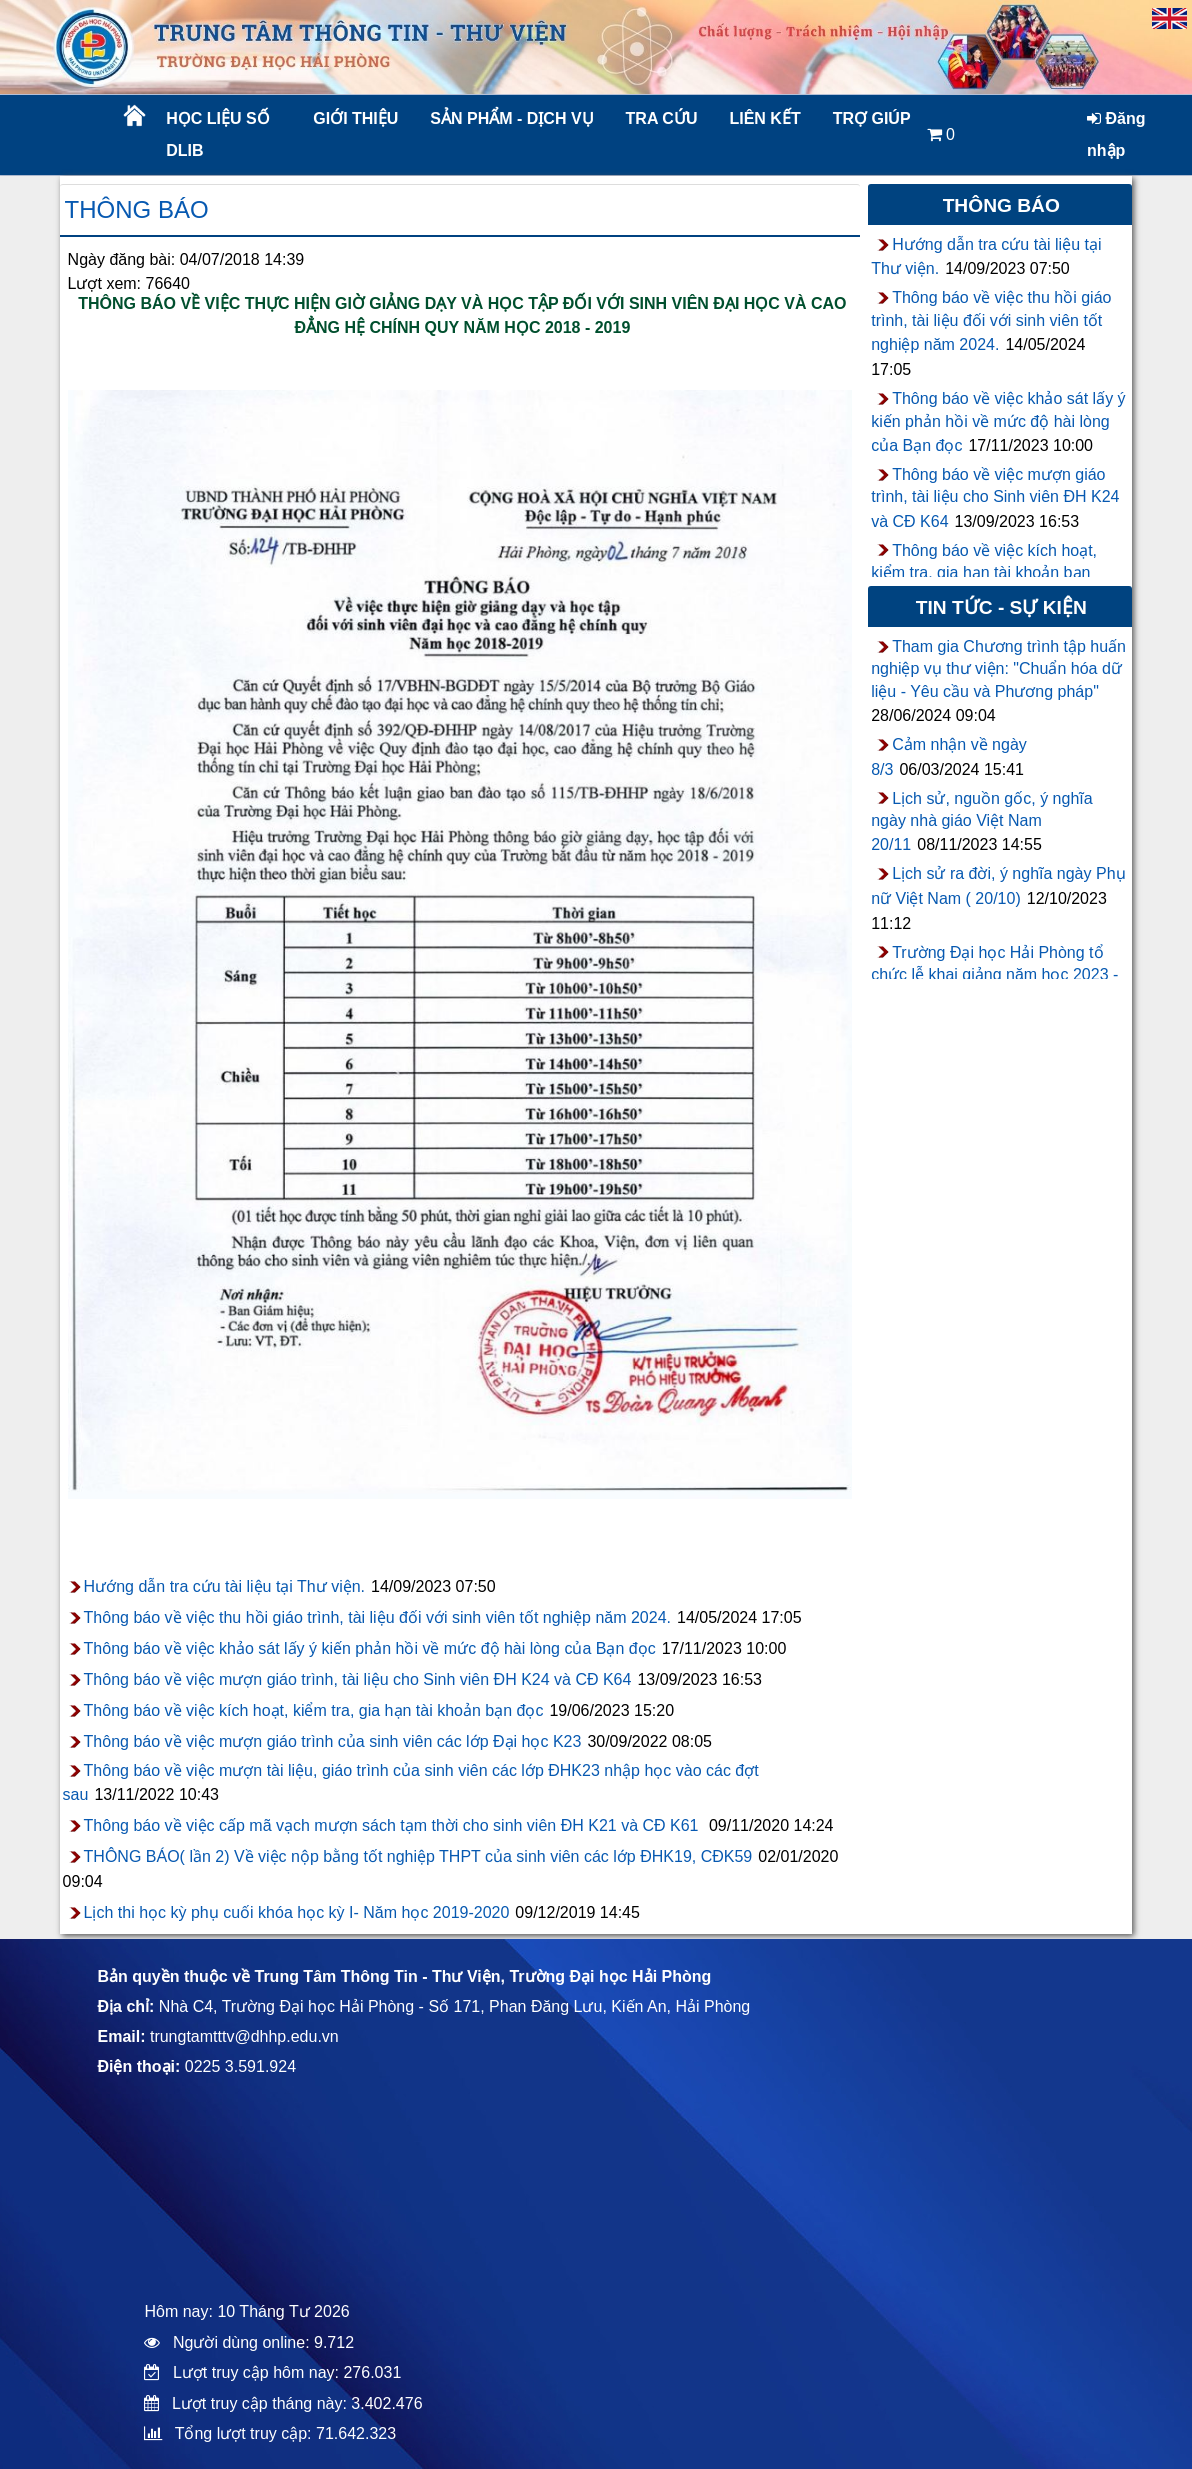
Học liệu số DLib (217, 134)
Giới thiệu (355, 118)
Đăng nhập (1116, 134)
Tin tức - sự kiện (1001, 607)
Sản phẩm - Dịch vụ (510, 118)
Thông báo (137, 209)
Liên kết (764, 118)
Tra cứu (662, 118)
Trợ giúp (872, 118)
